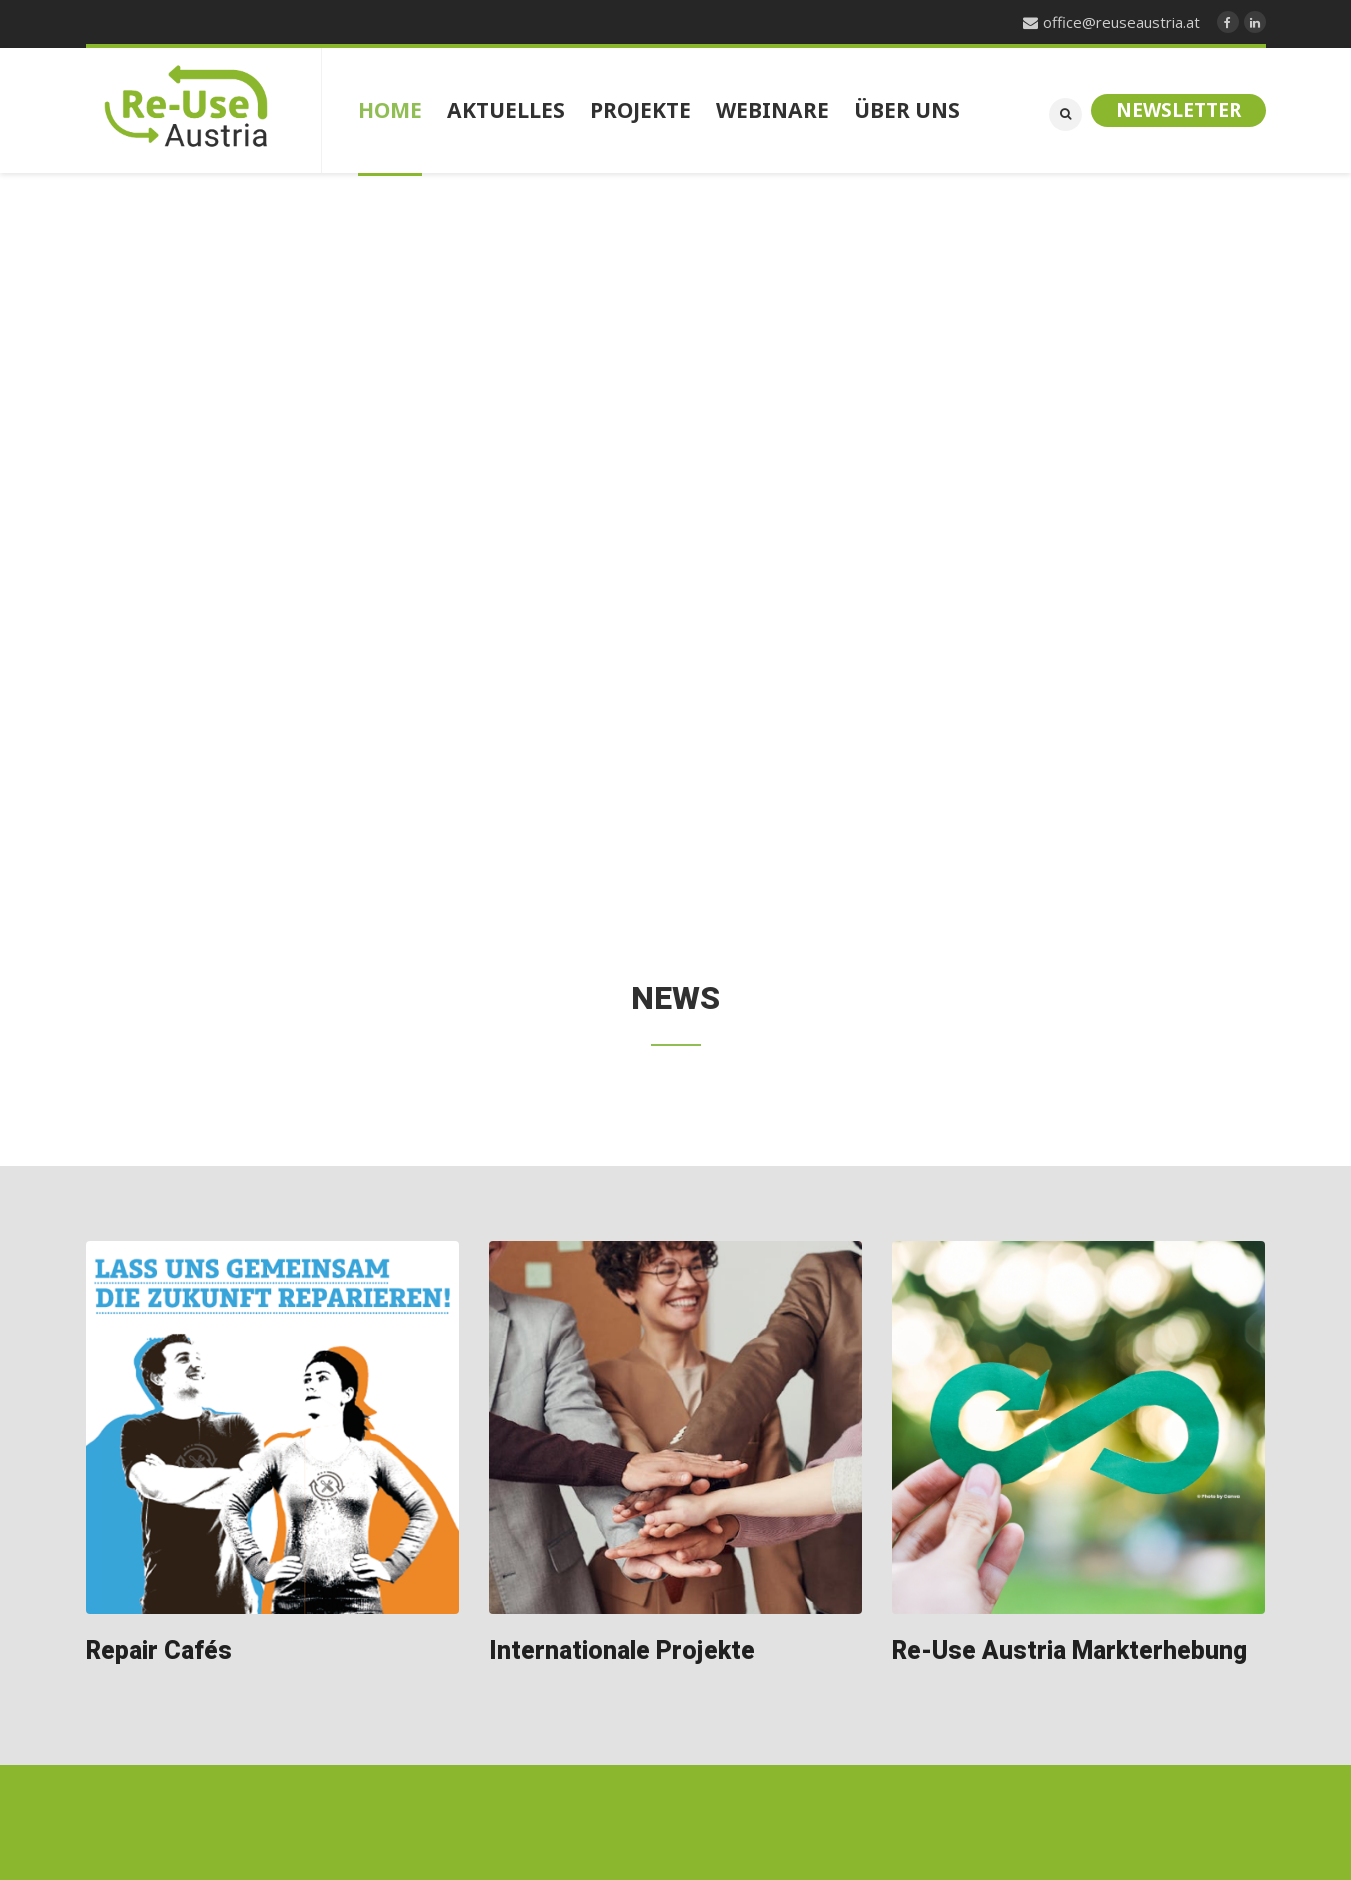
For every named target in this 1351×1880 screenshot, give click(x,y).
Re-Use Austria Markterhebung (1069, 1651)
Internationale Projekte (622, 1651)
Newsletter (1178, 110)
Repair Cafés (159, 1651)
